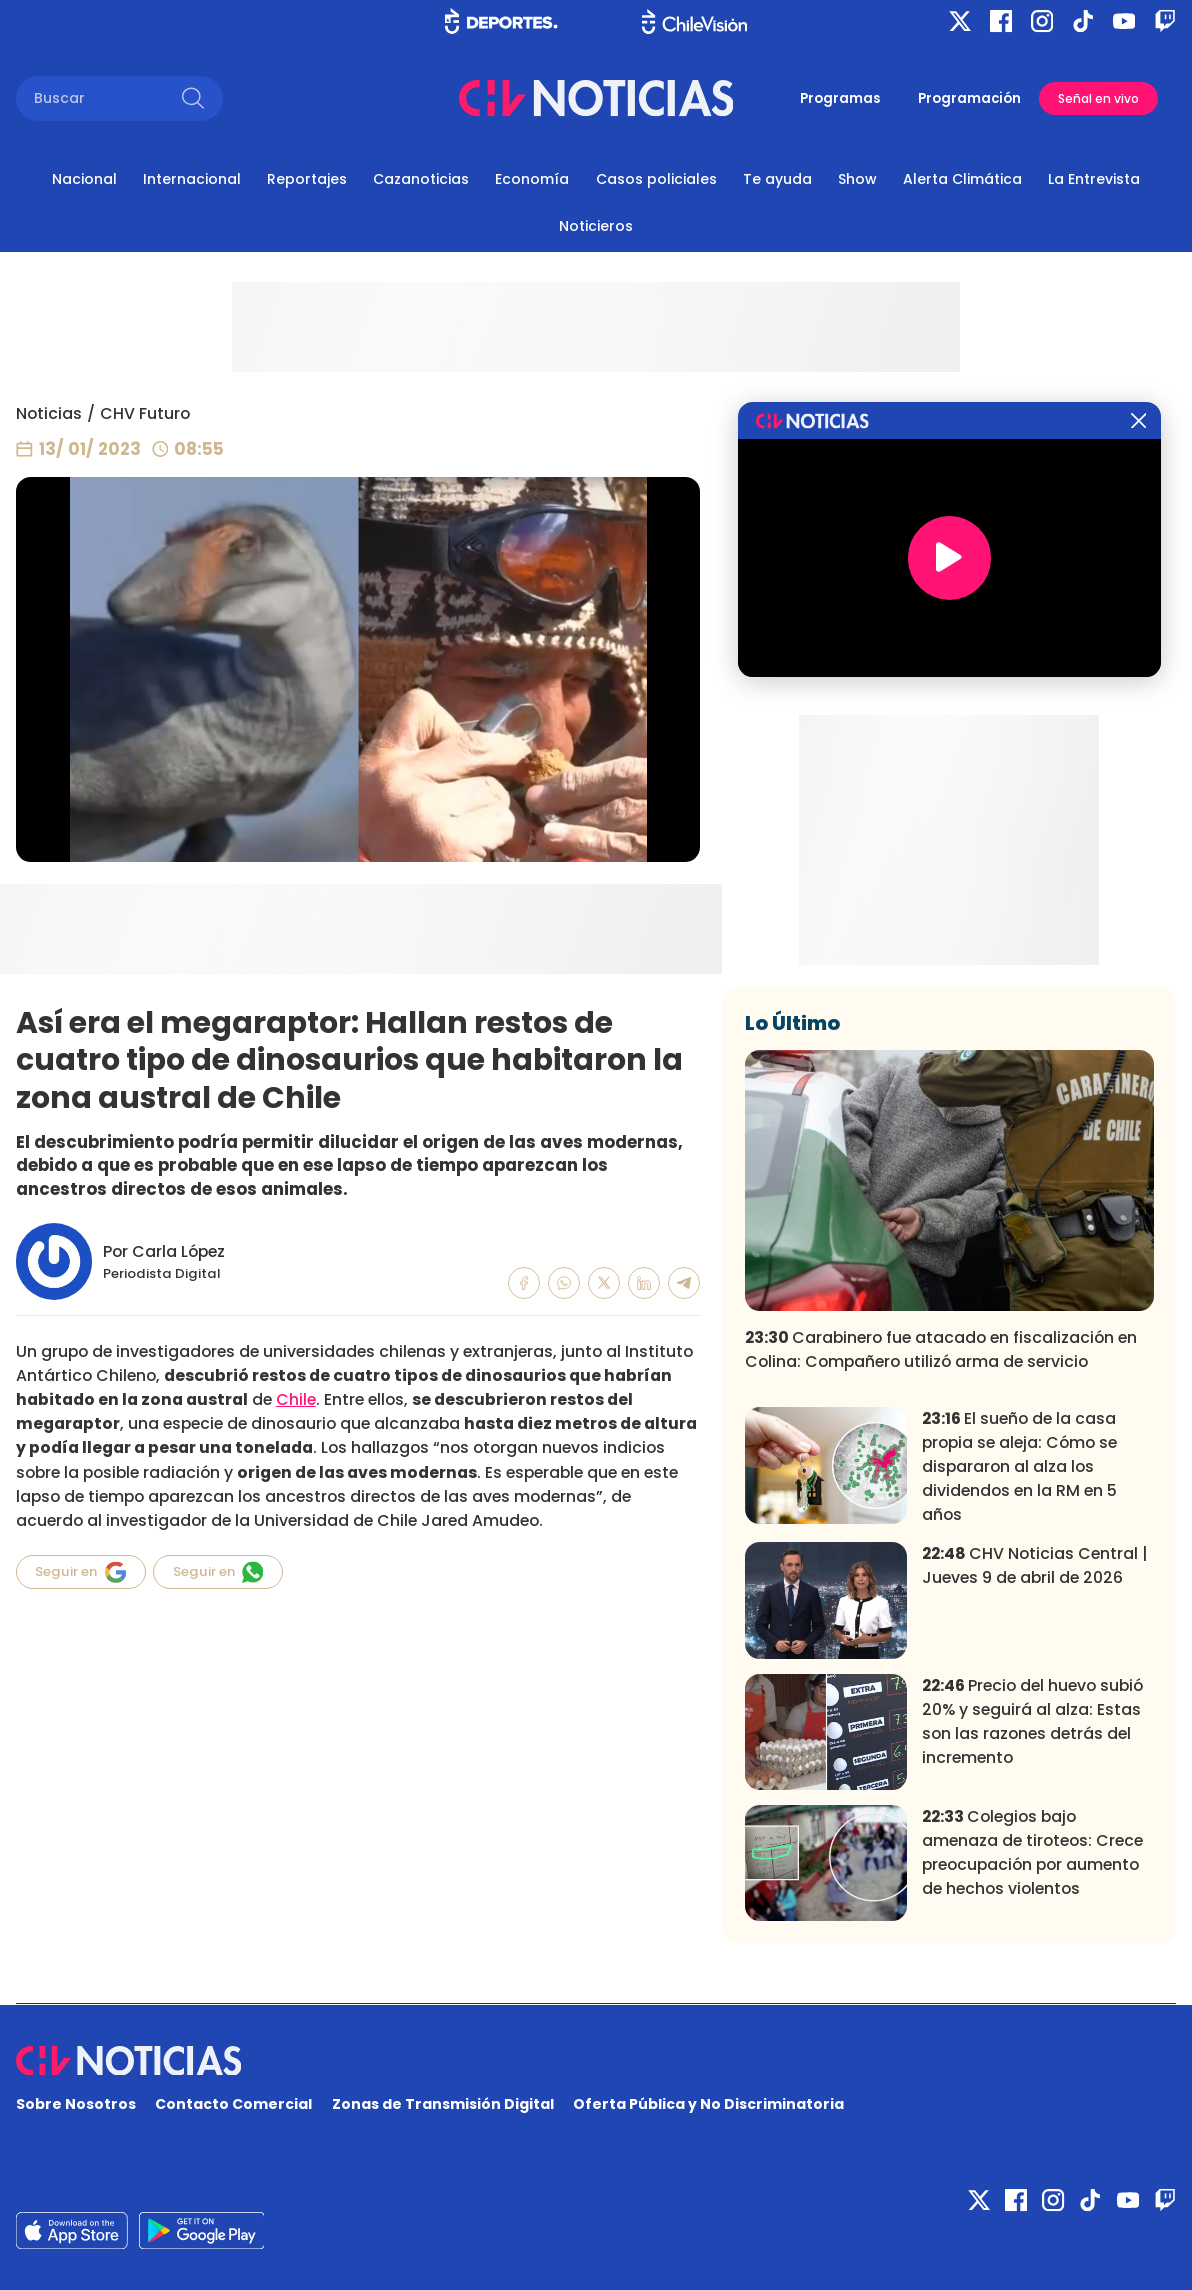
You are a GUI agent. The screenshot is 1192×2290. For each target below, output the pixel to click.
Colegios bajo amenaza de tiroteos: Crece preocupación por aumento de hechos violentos (1032, 1852)
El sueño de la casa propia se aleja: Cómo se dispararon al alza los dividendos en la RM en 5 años (1019, 1466)
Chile (296, 1399)
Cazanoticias (421, 179)
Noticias (49, 413)
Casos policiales (656, 179)
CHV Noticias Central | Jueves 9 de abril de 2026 (1034, 1565)
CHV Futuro (145, 413)
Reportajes (307, 179)
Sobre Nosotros (76, 2104)
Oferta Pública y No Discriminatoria (708, 2104)
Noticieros (596, 226)
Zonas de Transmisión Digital (443, 2104)
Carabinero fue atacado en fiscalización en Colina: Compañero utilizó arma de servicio (941, 1349)
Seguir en (80, 1572)
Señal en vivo (1098, 98)
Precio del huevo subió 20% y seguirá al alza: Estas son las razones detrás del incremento (1032, 1721)
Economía (532, 179)
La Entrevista (1094, 179)
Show (857, 179)
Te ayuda (777, 179)
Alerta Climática (962, 179)
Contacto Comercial (233, 2104)
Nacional (84, 179)
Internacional (192, 179)
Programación (969, 98)
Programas (840, 98)
